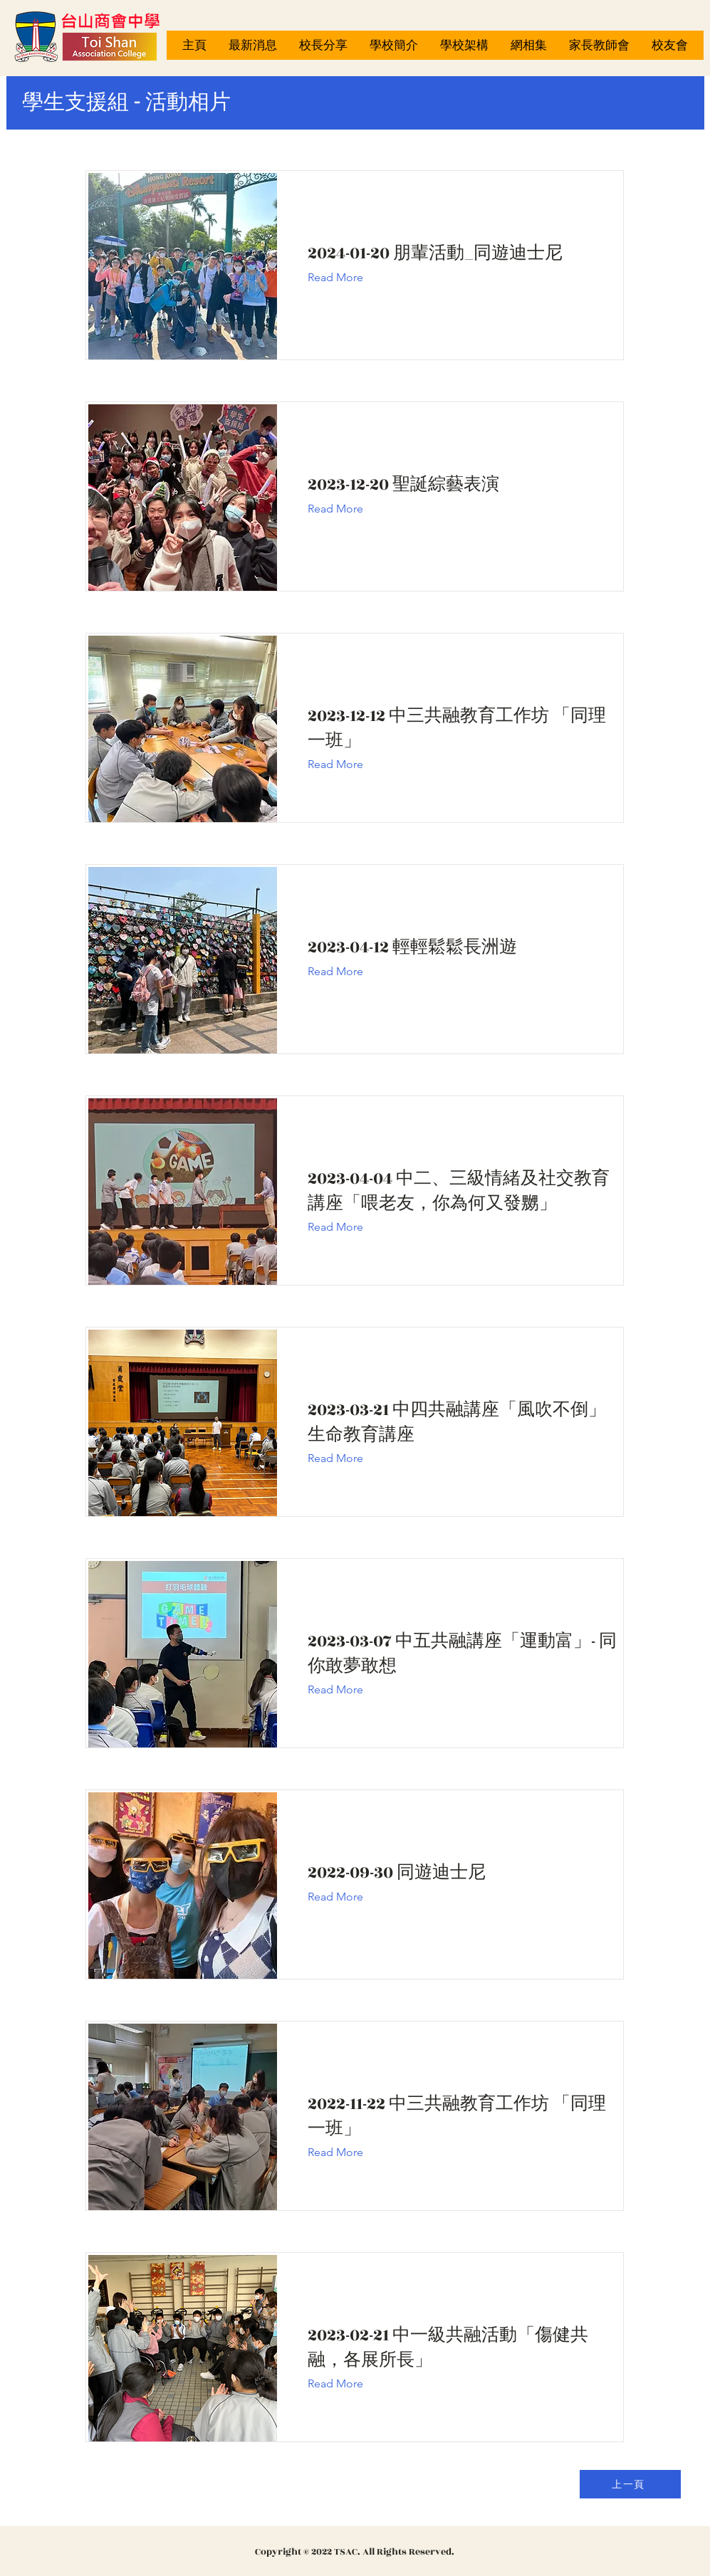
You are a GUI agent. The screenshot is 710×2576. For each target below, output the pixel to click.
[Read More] (346, 277)
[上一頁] (630, 2484)
